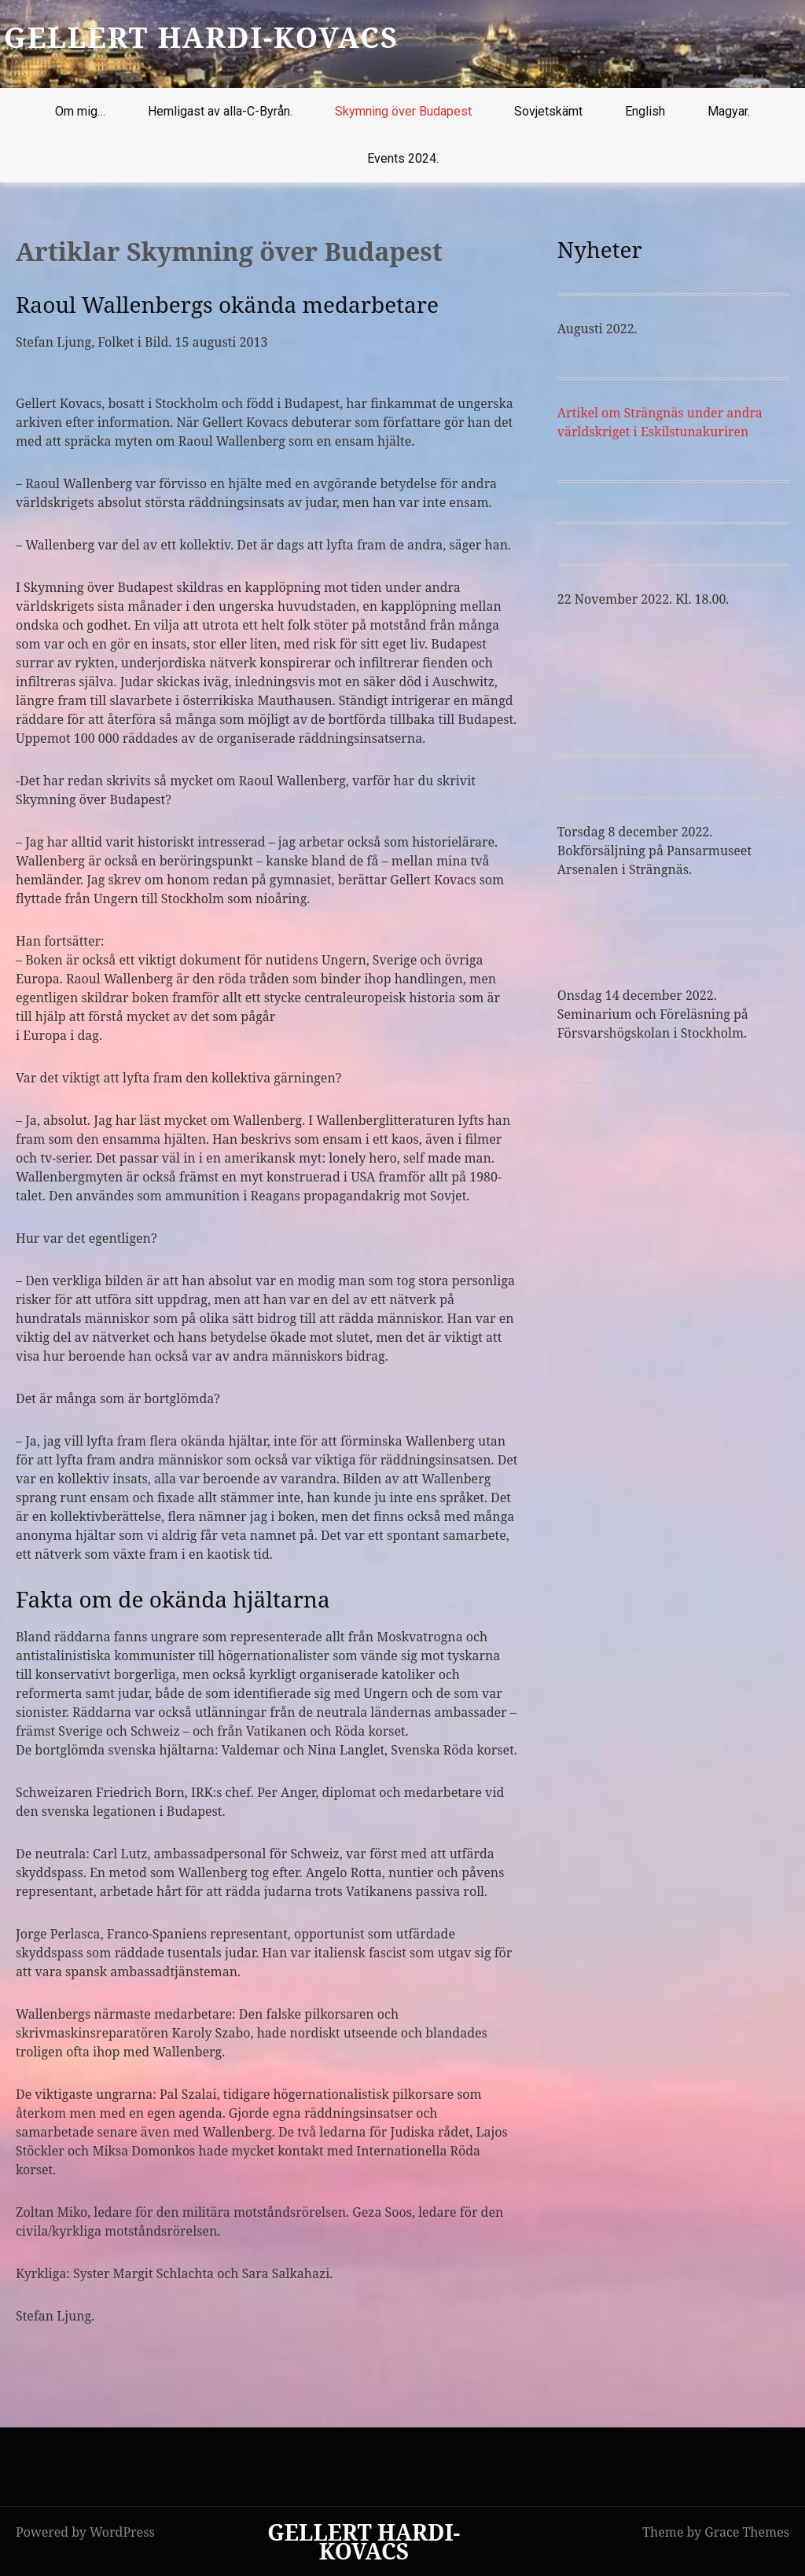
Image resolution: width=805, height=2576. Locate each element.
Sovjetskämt (548, 111)
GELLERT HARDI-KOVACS (201, 37)
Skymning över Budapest (403, 111)
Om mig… (80, 111)
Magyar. (729, 111)
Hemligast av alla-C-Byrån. (220, 111)
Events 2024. (403, 158)
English (645, 111)
